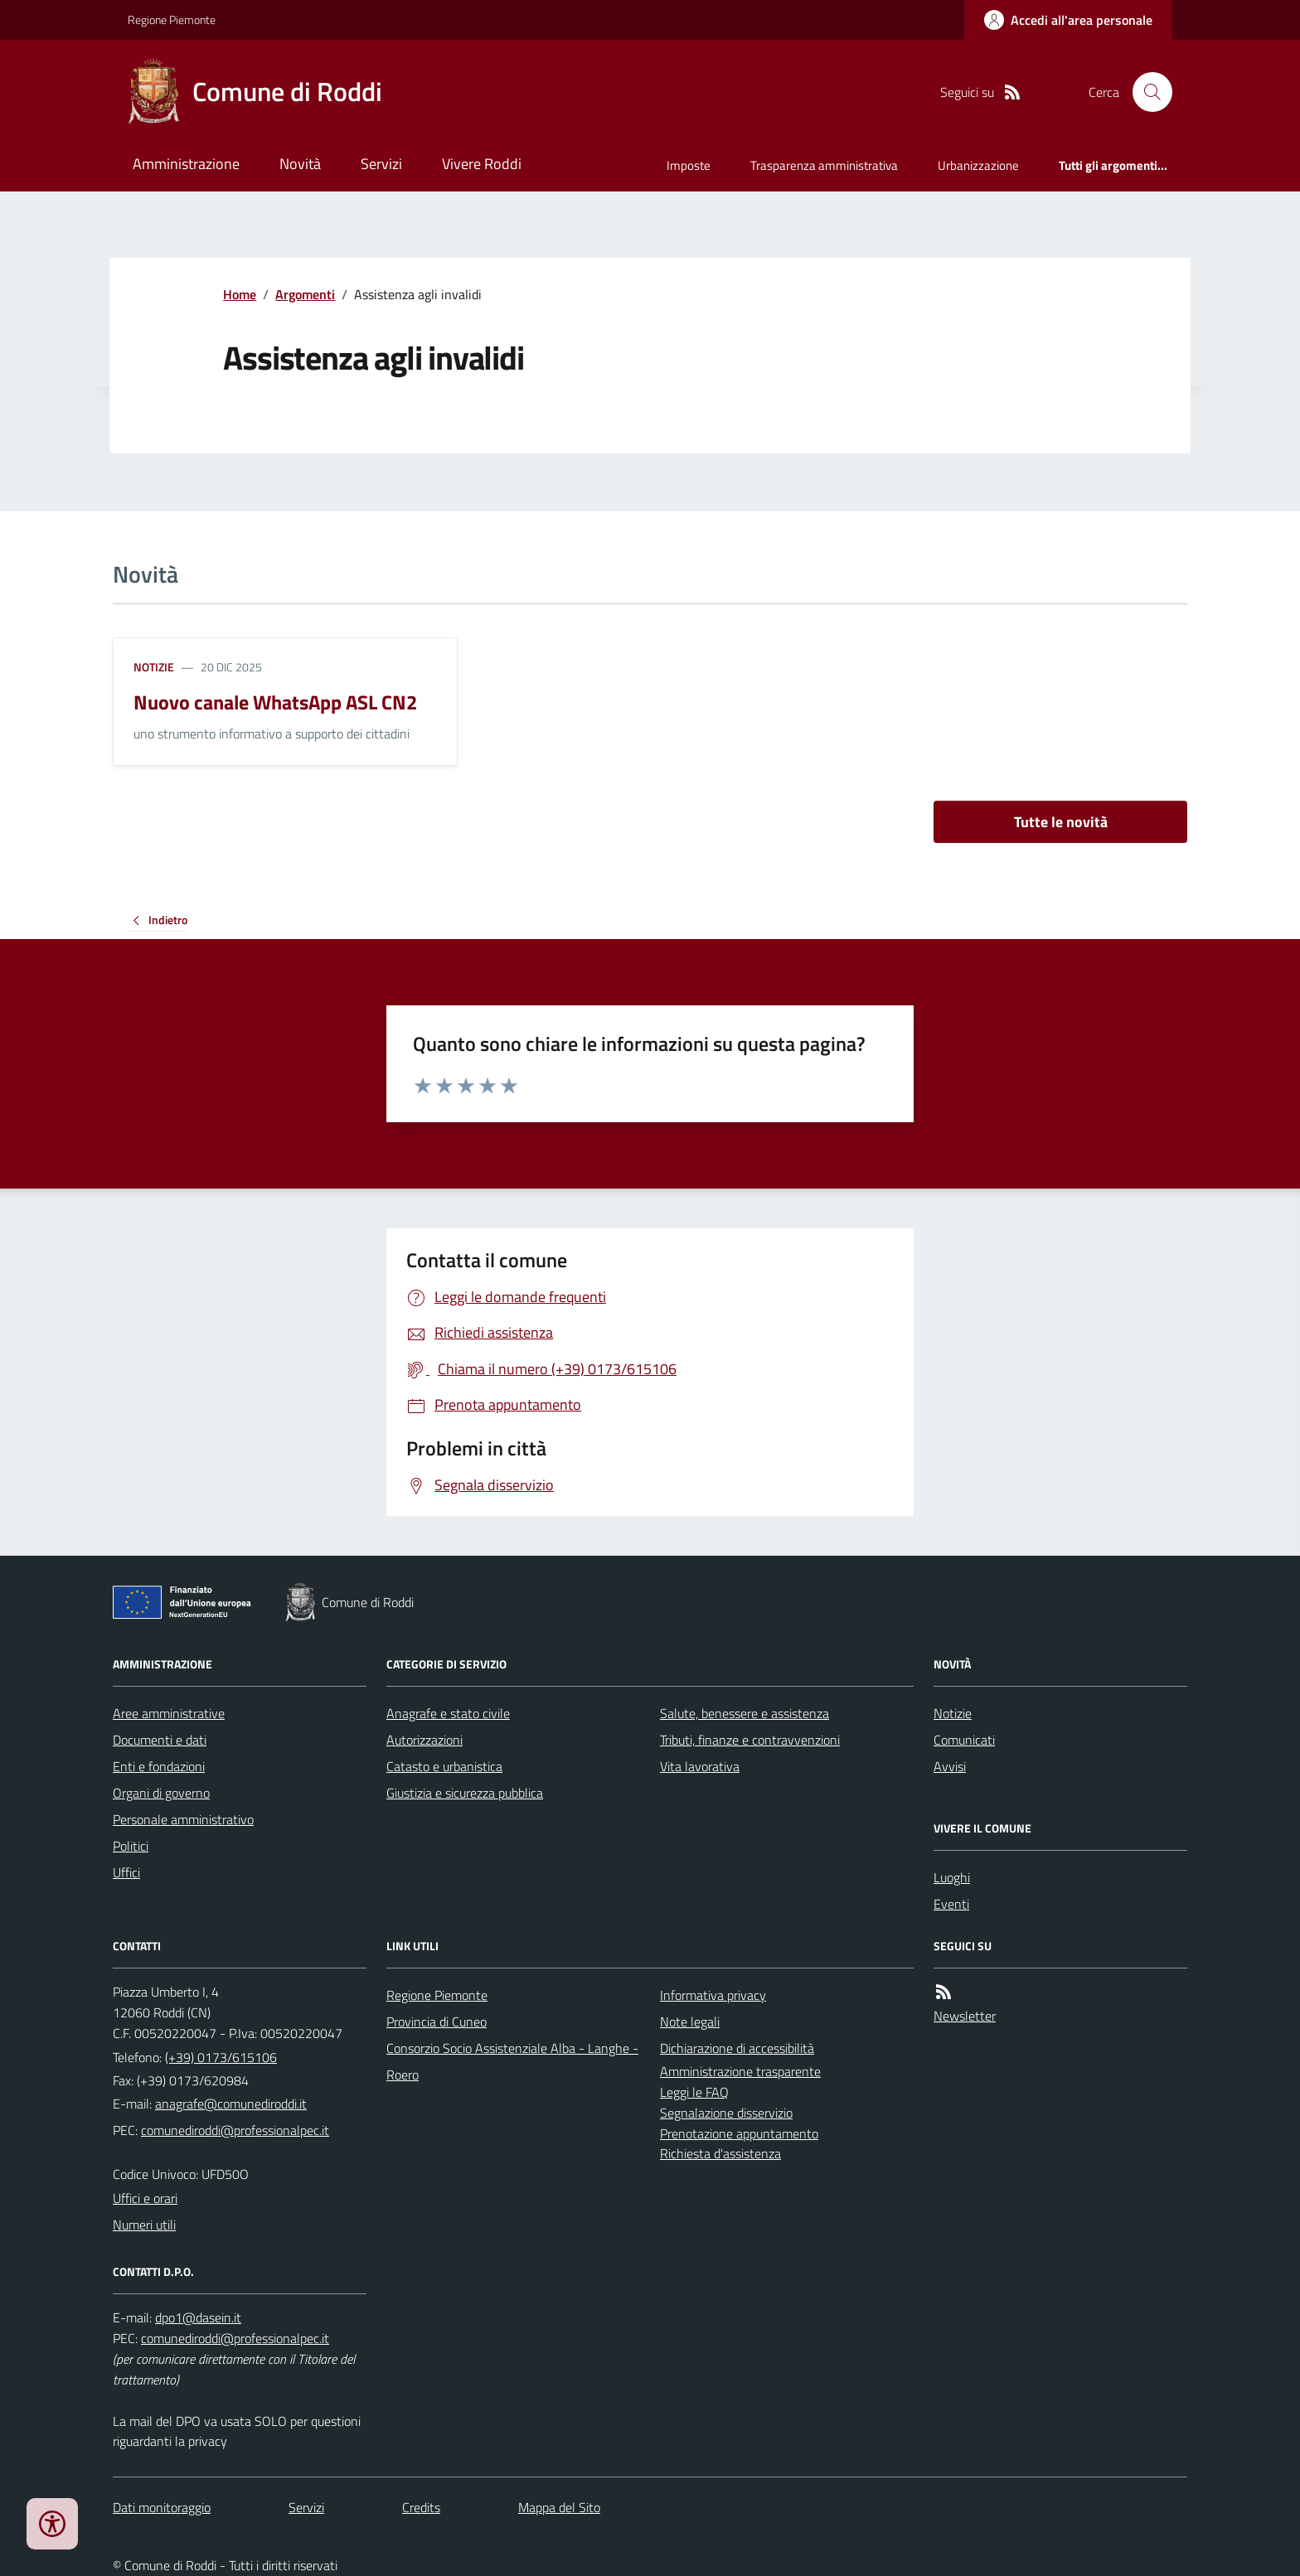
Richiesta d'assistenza (720, 2153)
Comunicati (964, 1740)
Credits (421, 2507)
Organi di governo (161, 1793)
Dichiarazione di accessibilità (737, 2048)
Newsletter (965, 2016)
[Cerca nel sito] (1145, 92)
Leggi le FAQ (694, 2092)
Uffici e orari (145, 2198)
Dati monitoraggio (162, 2507)
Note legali (690, 2021)
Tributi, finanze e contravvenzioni (750, 1740)
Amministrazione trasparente (740, 2071)
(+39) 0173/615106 (221, 2057)
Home (239, 294)
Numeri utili (144, 2225)
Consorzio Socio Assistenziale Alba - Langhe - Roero (512, 2061)
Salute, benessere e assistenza (744, 1713)
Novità (300, 164)
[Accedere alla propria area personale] (1068, 20)
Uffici (126, 1872)
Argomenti (305, 294)
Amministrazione (186, 164)
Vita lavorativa (700, 1766)
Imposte (689, 165)
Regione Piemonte (172, 19)
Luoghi (952, 1877)
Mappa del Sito (559, 2507)
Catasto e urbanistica (444, 1766)
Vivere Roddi (481, 164)
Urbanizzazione (978, 165)
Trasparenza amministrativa (824, 165)
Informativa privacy (713, 1995)
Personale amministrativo (183, 1819)
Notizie (153, 666)
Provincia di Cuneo (436, 2021)
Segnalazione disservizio (726, 2113)
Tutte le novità (1061, 822)
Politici (130, 1846)
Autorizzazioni (424, 1740)
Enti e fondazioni (159, 1766)
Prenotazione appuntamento (739, 2133)
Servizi (381, 164)
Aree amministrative (169, 1713)
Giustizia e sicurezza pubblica (464, 1793)
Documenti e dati (159, 1740)
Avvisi (950, 1766)
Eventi (951, 1904)
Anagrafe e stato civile (448, 1713)
